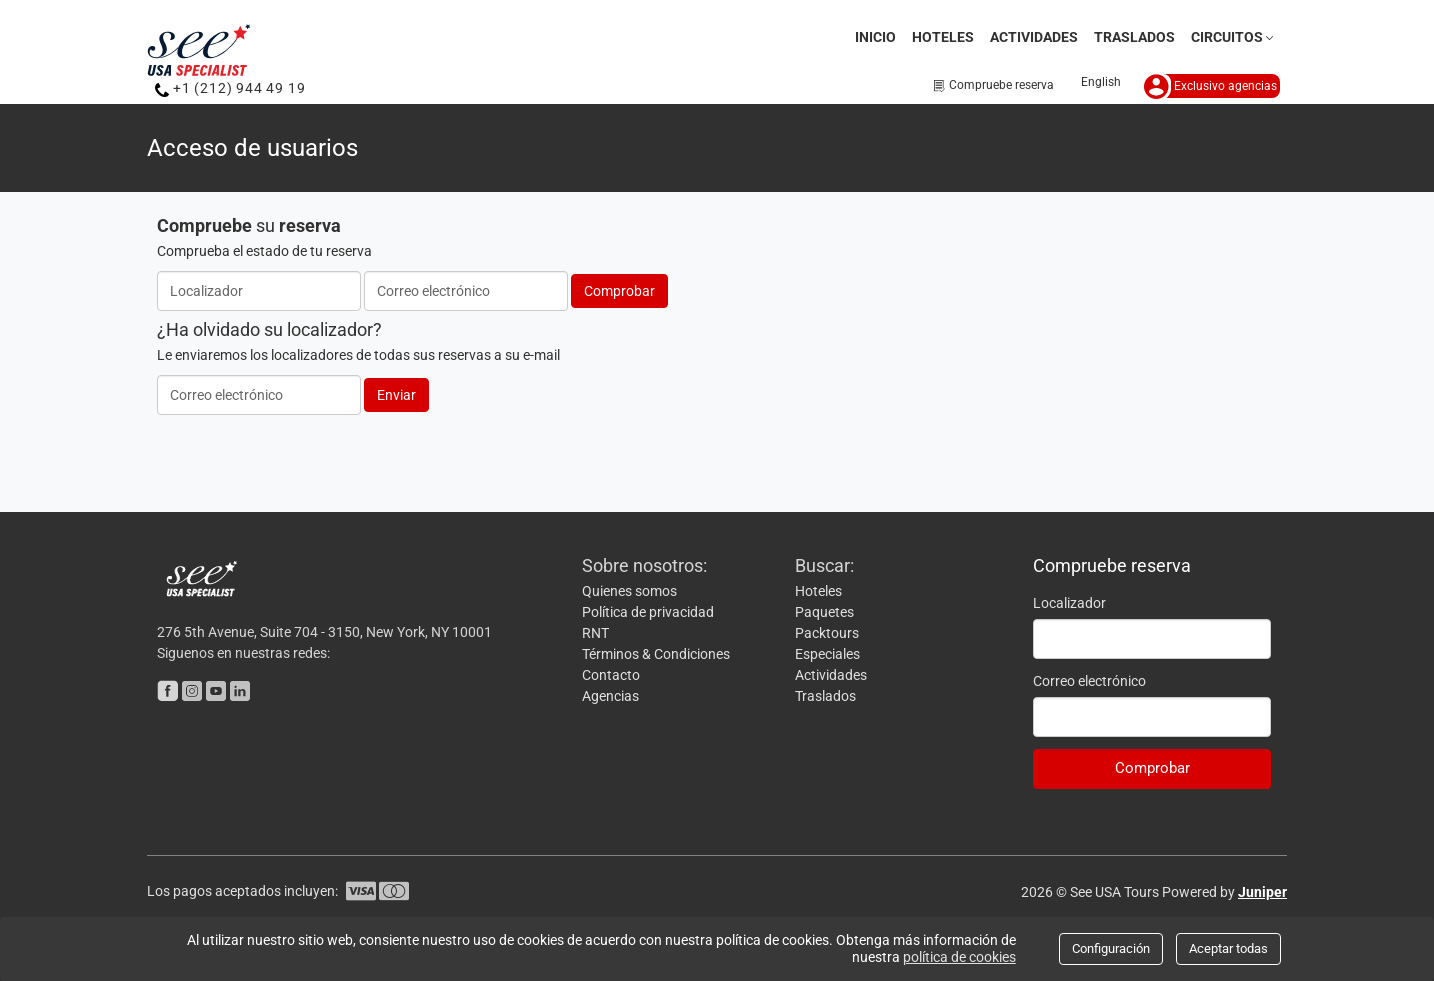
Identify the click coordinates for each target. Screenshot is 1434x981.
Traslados (1134, 37)
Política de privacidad (648, 612)
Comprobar (619, 291)
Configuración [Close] (1111, 948)
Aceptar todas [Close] (1228, 948)
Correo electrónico (1089, 681)
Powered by (1224, 892)
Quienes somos (629, 591)
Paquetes (824, 612)
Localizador (1069, 603)
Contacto (611, 675)
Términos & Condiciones (656, 654)
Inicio (875, 37)
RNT (595, 633)
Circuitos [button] (1234, 37)
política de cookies (959, 957)
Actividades (1034, 37)
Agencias (610, 696)
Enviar (396, 395)
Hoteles (943, 37)
